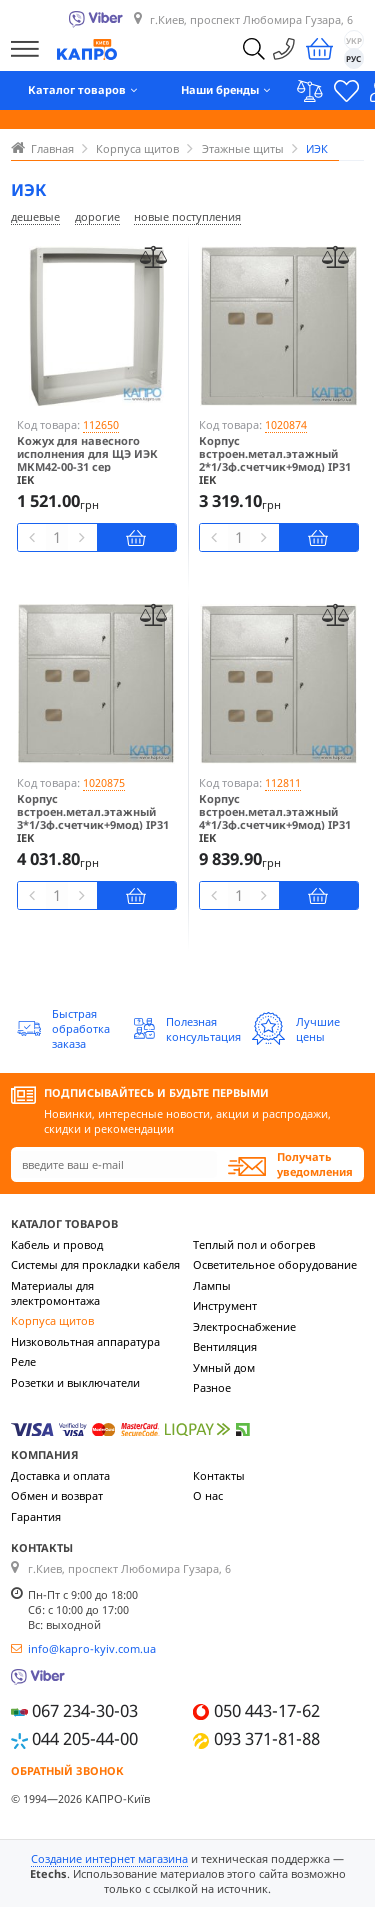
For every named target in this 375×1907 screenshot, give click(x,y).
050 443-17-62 (267, 1710)
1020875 (104, 782)
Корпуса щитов (52, 1320)
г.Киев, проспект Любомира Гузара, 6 (251, 19)
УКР (354, 40)
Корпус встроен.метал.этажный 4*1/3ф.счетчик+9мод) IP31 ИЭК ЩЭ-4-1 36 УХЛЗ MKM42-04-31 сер (278, 825)
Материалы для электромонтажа (55, 1293)
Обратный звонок (67, 1770)
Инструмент (225, 1305)
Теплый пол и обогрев (254, 1244)
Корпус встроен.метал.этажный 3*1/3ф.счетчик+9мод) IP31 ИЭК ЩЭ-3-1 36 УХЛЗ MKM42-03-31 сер (96, 825)
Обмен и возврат (57, 1495)
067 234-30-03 (85, 1710)
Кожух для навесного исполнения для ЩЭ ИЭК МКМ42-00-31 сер (87, 454)
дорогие (97, 216)
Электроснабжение (244, 1326)
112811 (283, 782)
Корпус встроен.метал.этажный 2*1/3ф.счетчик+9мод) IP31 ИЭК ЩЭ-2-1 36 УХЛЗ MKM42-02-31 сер (278, 467)
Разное (212, 1387)
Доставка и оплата (60, 1475)
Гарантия (36, 1516)
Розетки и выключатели (75, 1382)
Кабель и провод (57, 1244)
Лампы (212, 1285)
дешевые (35, 216)
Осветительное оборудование (275, 1264)
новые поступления (187, 216)
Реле (23, 1361)
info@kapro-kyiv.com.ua (92, 1648)
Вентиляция (225, 1346)
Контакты (219, 1475)
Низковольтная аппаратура (85, 1341)
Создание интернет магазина (109, 1858)
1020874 (286, 424)
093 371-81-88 (267, 1738)
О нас (208, 1495)
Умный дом (224, 1367)
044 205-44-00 (85, 1738)
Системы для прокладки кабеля (95, 1264)
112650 (101, 424)
